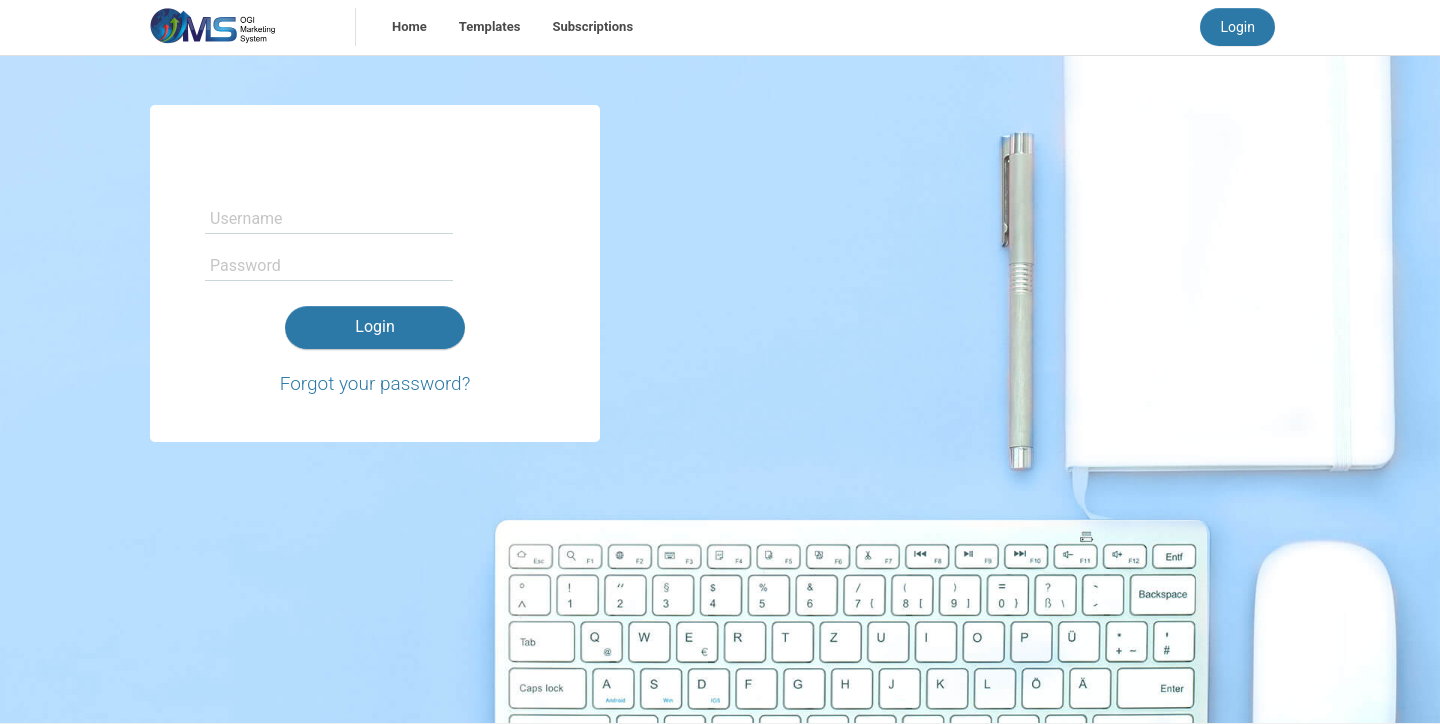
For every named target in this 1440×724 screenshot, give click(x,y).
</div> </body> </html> (720, 362)
